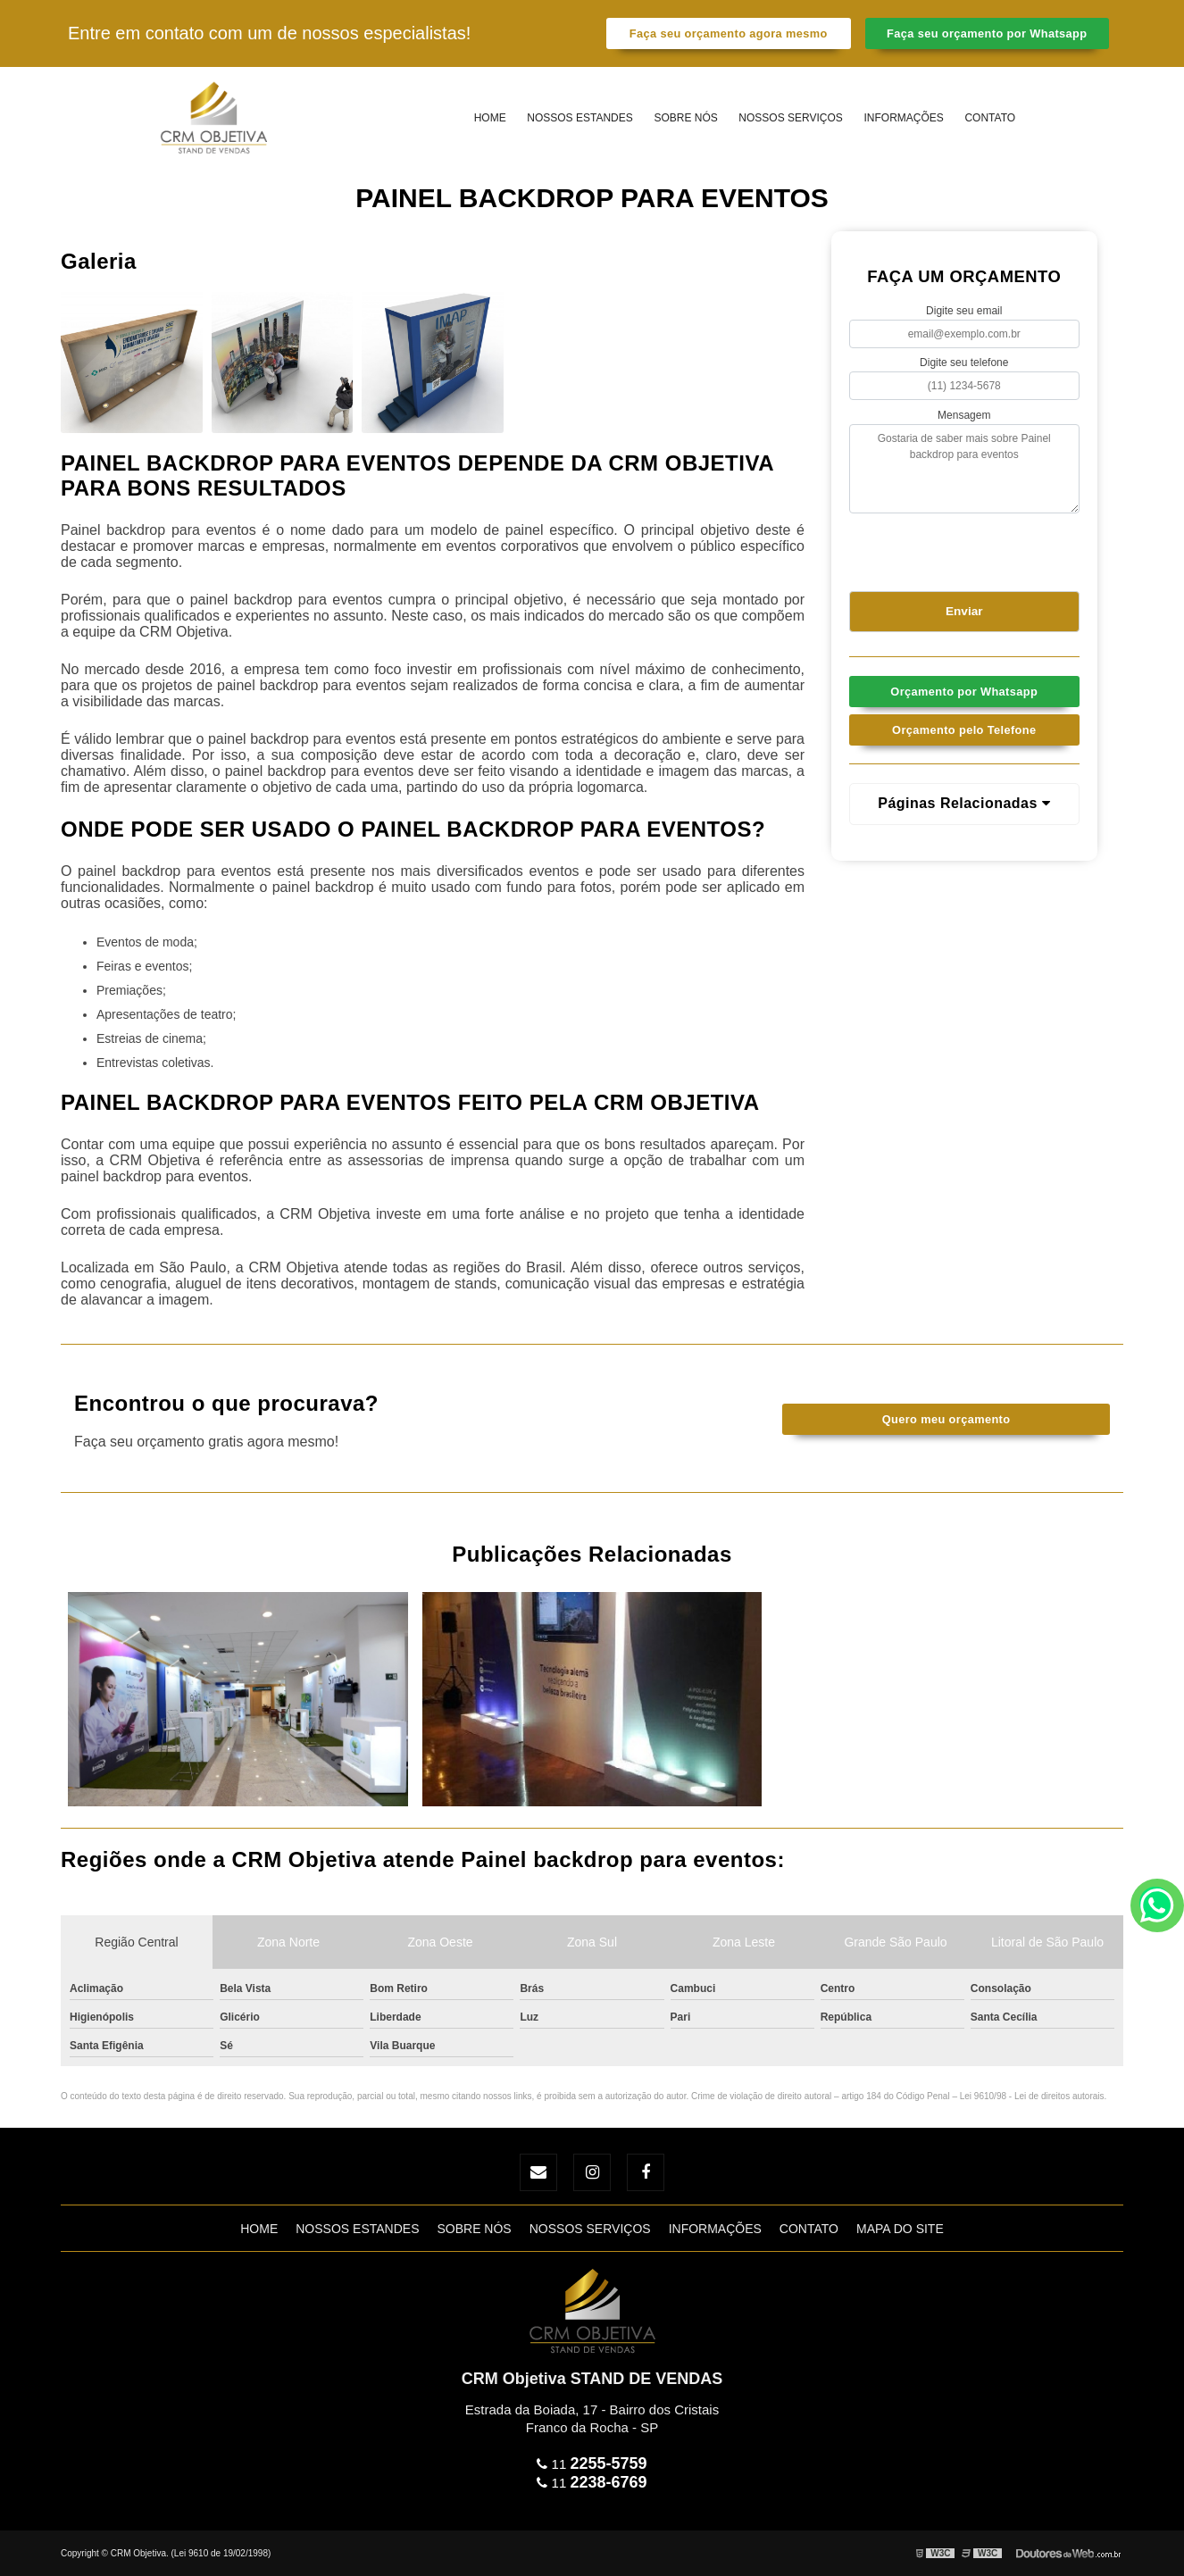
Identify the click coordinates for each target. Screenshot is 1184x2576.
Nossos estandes (579, 118)
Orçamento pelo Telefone (964, 730)
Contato (989, 118)
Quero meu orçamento (946, 1419)
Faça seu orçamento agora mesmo (729, 33)
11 (591, 2464)
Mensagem (964, 415)
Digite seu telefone (964, 362)
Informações (903, 118)
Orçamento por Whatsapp (964, 691)
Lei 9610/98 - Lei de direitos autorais (1032, 2096)
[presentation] (957, 549)
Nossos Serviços (790, 118)
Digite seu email (964, 310)
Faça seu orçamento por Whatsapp (987, 33)
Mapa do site (900, 2229)
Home (490, 118)
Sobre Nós (685, 118)
